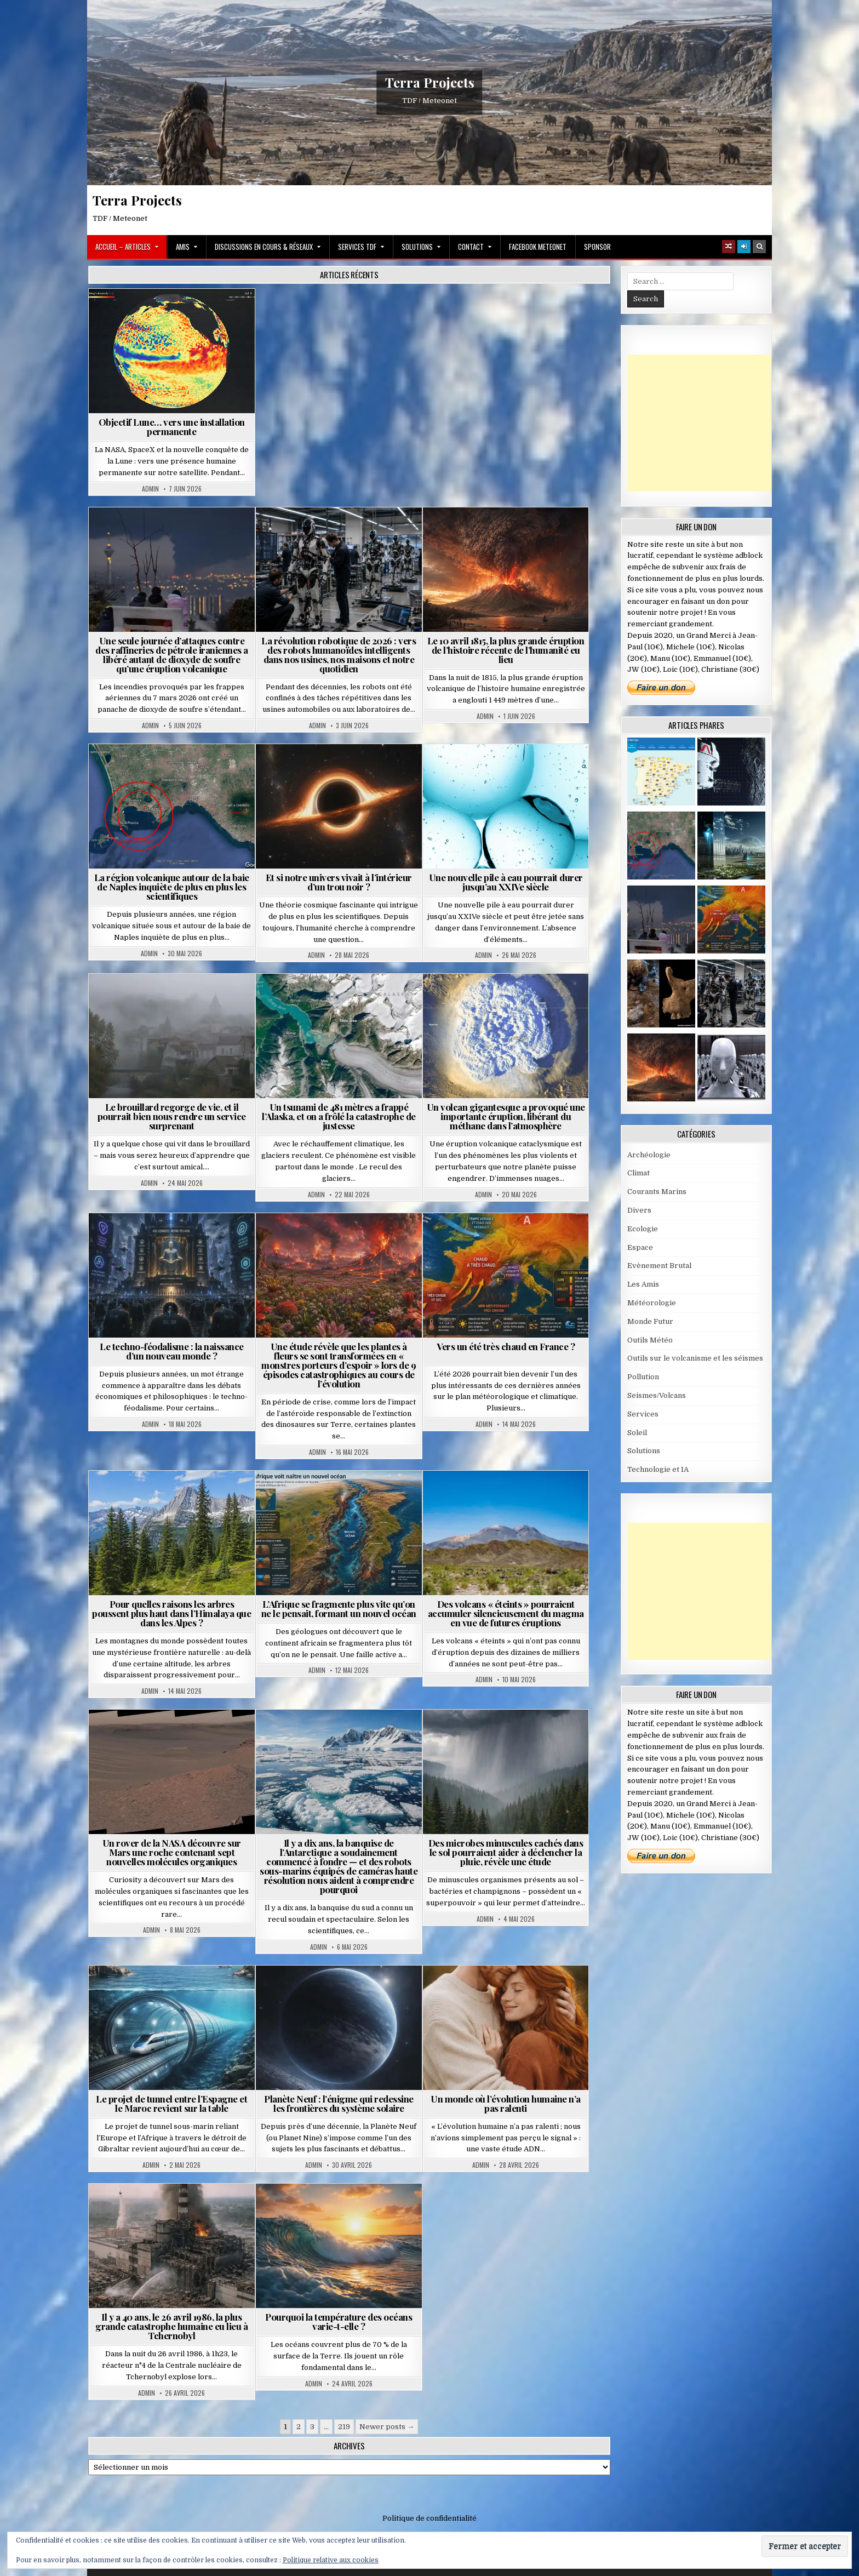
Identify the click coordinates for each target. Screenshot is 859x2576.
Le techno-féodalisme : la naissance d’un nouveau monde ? (172, 1351)
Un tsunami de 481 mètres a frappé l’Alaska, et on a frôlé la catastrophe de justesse (339, 1116)
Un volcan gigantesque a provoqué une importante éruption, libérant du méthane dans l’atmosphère (506, 1116)
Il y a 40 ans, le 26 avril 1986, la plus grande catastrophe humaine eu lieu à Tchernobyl (171, 2326)
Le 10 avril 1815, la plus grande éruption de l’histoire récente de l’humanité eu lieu (506, 650)
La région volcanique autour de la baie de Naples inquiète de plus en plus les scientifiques (171, 886)
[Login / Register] (744, 246)
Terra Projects (429, 82)
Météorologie (651, 1303)
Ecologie (642, 1229)
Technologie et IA (658, 1469)
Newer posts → (386, 2427)
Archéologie (649, 1155)
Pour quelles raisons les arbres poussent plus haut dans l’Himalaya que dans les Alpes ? (171, 1613)
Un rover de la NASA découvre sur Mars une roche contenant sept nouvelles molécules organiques (171, 1852)
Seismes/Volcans (656, 1395)
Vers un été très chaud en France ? (506, 1346)
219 (344, 2427)
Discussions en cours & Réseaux (264, 246)
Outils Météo (650, 1340)
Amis (183, 246)
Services (642, 1414)
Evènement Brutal (659, 1265)
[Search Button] (759, 246)
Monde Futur (650, 1321)
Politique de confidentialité (429, 2518)
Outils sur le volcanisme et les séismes (695, 1358)
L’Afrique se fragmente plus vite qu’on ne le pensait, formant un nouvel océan (338, 1608)
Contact (471, 246)
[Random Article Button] (728, 246)
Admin (150, 489)
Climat (638, 1173)
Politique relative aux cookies (331, 2560)
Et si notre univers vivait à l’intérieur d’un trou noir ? (339, 882)
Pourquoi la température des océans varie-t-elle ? (338, 2321)
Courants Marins (656, 1191)
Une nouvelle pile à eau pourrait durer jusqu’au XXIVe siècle (506, 882)
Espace (640, 1247)
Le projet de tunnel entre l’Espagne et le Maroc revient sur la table (171, 2103)
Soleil (637, 1433)
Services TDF (357, 246)
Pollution (643, 1377)
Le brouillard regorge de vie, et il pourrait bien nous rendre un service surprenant (172, 1116)
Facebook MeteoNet (537, 246)
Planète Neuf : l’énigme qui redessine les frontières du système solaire (339, 2103)
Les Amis (643, 1284)
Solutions (417, 246)
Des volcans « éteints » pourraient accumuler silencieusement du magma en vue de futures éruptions (506, 1613)
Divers (639, 1210)
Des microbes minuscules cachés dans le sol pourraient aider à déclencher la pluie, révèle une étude (505, 1852)
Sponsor (597, 246)
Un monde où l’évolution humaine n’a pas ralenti (506, 2103)
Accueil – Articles (123, 246)
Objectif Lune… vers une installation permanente (172, 426)
